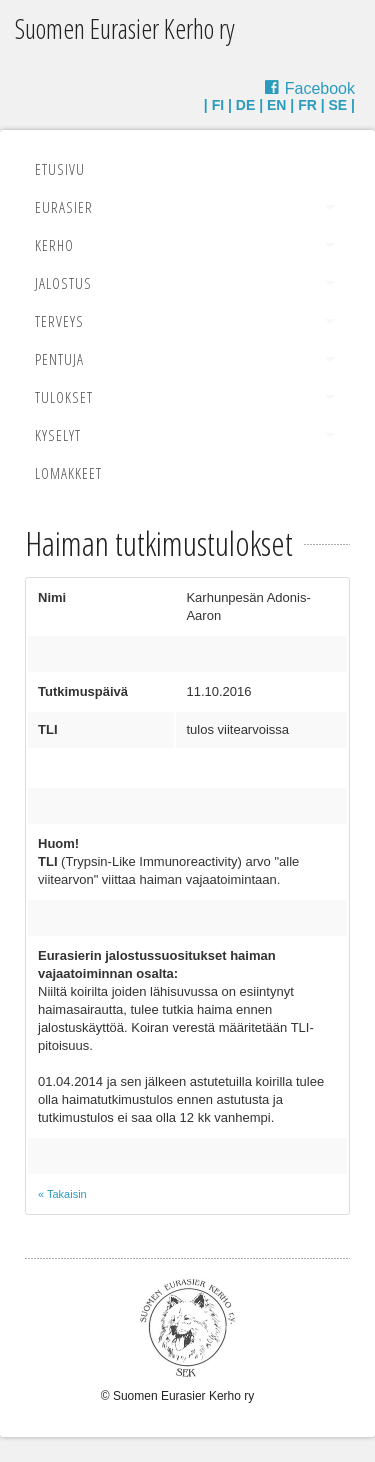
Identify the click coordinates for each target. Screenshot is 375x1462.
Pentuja (59, 359)
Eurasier (64, 207)
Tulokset (64, 397)
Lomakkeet (68, 473)
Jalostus (63, 283)
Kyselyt (58, 435)
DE (245, 105)
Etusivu (60, 169)
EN (276, 105)
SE (338, 105)
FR (307, 105)
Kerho (54, 245)
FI (218, 105)
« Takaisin (62, 1194)
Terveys (59, 321)
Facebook (320, 88)
